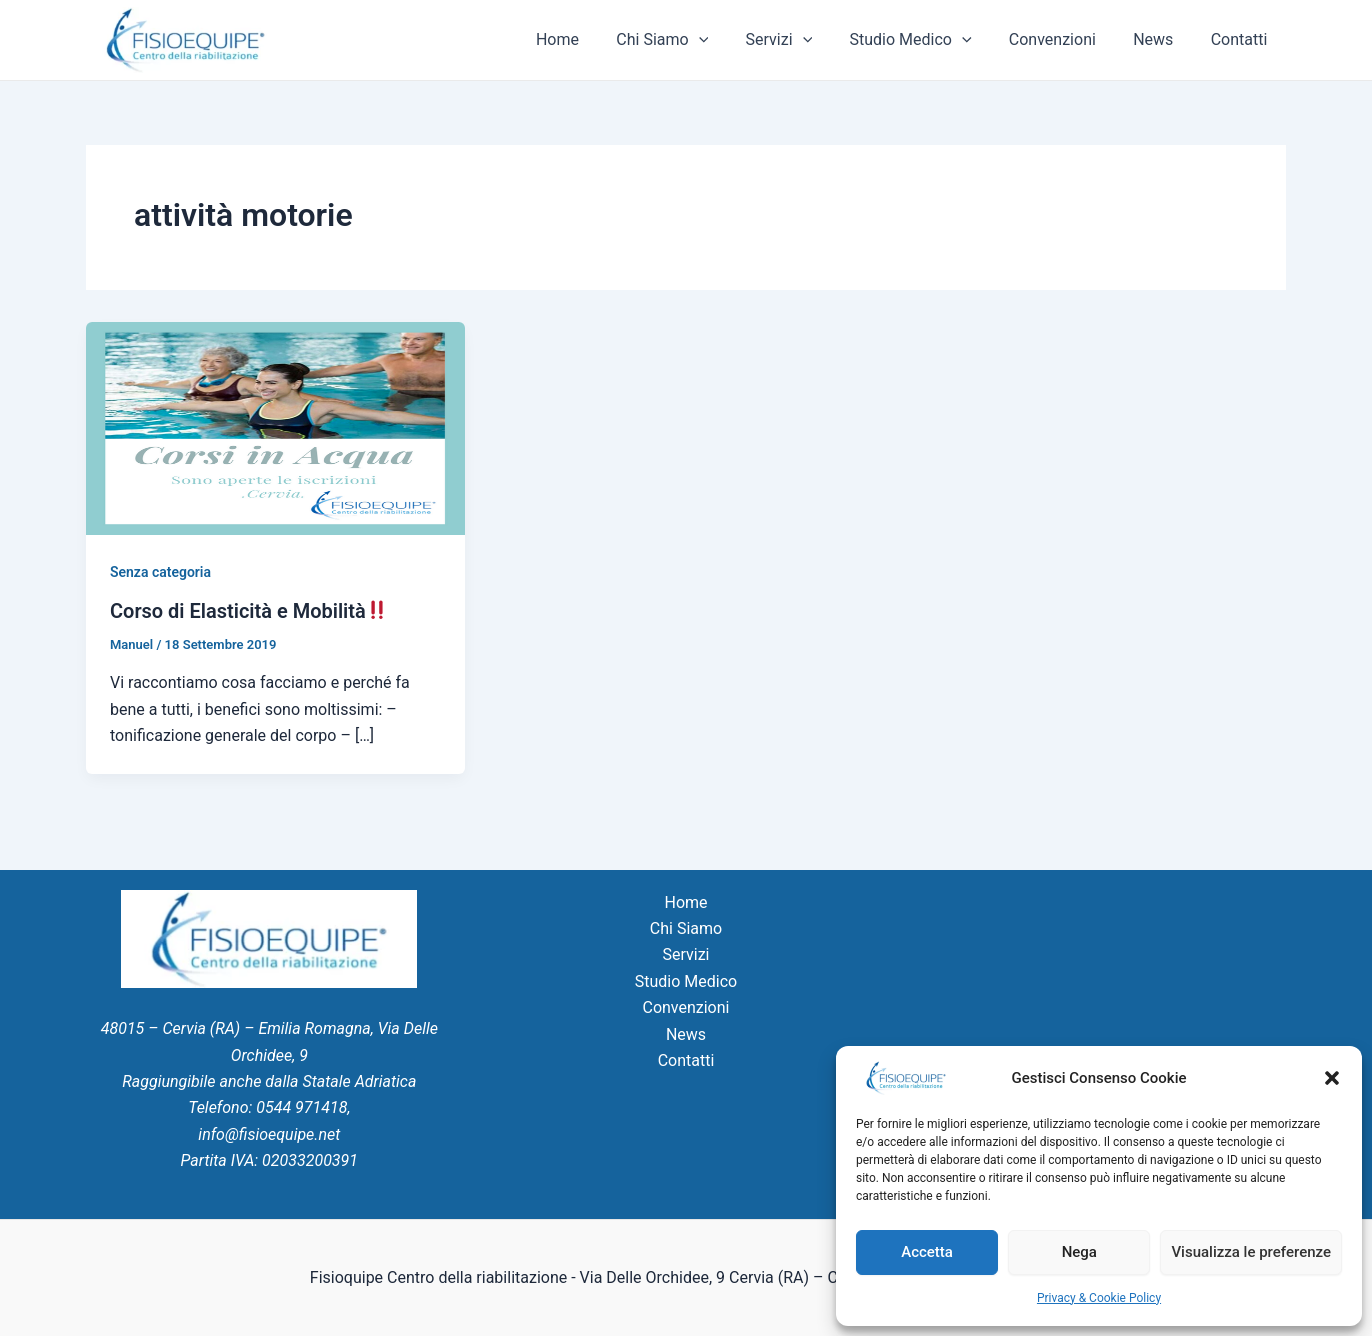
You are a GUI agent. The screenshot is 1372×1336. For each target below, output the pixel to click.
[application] (728, 40)
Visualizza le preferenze (1251, 1252)
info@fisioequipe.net (269, 1134)
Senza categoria (160, 572)
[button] (1332, 1078)
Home (591, 39)
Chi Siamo (692, 40)
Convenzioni (1065, 39)
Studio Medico (929, 40)
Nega (1079, 1252)
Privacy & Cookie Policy (1099, 1298)
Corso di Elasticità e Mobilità (248, 611)
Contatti (1241, 39)
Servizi (802, 40)
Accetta (927, 1252)
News (1161, 39)
